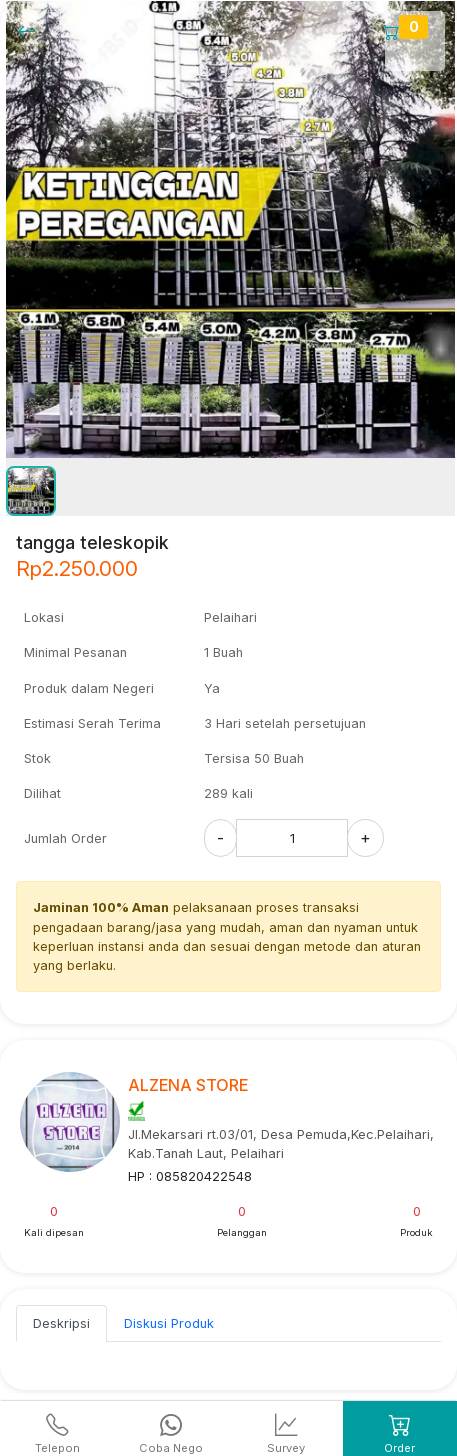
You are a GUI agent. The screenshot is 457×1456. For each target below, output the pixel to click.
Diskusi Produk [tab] (169, 1323)
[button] (31, 491)
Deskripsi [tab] (61, 1323)
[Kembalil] (32, 30)
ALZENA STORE (188, 1085)
